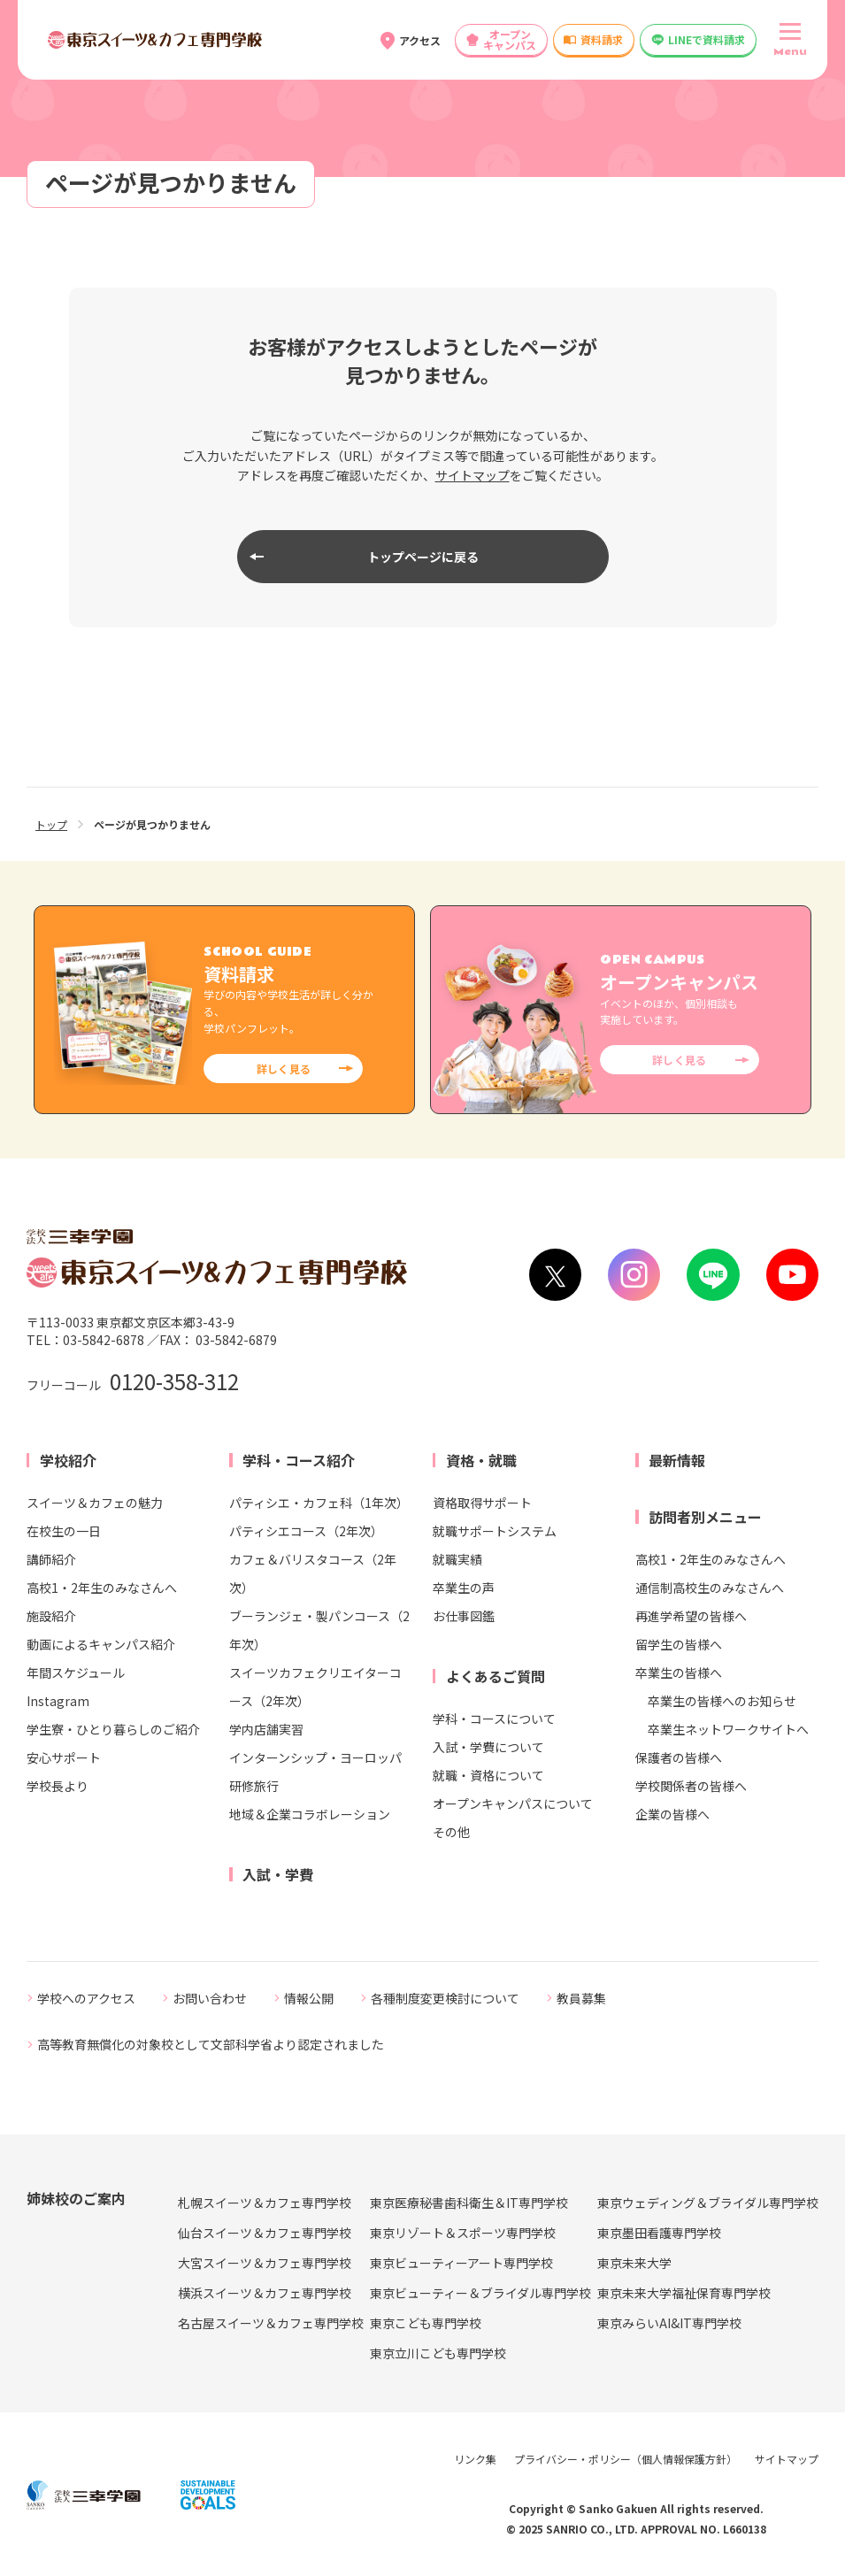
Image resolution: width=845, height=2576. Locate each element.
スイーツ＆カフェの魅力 (95, 1502)
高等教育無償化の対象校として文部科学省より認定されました (210, 2044)
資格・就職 (481, 1460)
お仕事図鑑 (464, 1616)
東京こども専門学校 (425, 2323)
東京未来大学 (634, 2263)
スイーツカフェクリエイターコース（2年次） (315, 1687)
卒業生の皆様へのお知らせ (722, 1701)
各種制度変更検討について (445, 1998)
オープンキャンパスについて (513, 1803)
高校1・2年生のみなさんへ (102, 1587)
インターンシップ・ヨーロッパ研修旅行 (315, 1772)
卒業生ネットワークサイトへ (728, 1729)
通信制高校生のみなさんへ (709, 1587)
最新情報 (677, 1460)
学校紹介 (68, 1460)
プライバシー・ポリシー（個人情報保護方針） (625, 2458)
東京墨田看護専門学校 (659, 2233)
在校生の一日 (64, 1531)
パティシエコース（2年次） (306, 1531)
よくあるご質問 (495, 1676)
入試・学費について (488, 1747)
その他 (451, 1832)
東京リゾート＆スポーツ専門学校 (463, 2233)
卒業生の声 (464, 1587)
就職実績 (457, 1559)
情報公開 (309, 1998)
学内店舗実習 (266, 1729)
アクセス (420, 40)
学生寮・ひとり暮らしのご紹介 (113, 1729)
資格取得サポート (482, 1502)
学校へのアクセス (86, 1998)
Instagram (58, 1701)
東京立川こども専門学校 (438, 2353)
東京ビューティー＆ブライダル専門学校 (480, 2293)
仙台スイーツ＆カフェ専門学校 (264, 2233)
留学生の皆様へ (678, 1644)
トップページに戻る (423, 556)
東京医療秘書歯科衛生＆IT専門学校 (469, 2202)
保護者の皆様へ (678, 1757)
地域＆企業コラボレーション (309, 1814)
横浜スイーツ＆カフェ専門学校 (264, 2293)
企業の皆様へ (672, 1814)
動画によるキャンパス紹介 (101, 1644)
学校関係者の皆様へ (691, 1786)
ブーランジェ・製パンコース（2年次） (319, 1630)
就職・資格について (488, 1775)
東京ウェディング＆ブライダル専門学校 (707, 2202)
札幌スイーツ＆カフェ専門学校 (264, 2202)
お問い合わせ (210, 1998)
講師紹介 (51, 1559)
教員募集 (581, 1998)
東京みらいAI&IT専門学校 (669, 2323)
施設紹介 (51, 1616)
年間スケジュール (76, 1672)
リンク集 (475, 2458)
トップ (51, 824)
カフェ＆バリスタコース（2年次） (312, 1573)
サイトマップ (472, 475)
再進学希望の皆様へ (691, 1616)
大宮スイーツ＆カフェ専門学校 (264, 2263)
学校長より (57, 1786)
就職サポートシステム (495, 1531)
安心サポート (64, 1757)
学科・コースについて (494, 1718)
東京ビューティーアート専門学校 (461, 2263)
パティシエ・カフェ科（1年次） (319, 1502)
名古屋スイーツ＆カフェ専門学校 (271, 2323)
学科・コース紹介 (298, 1460)
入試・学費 (277, 1874)
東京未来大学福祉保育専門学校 (684, 2293)
